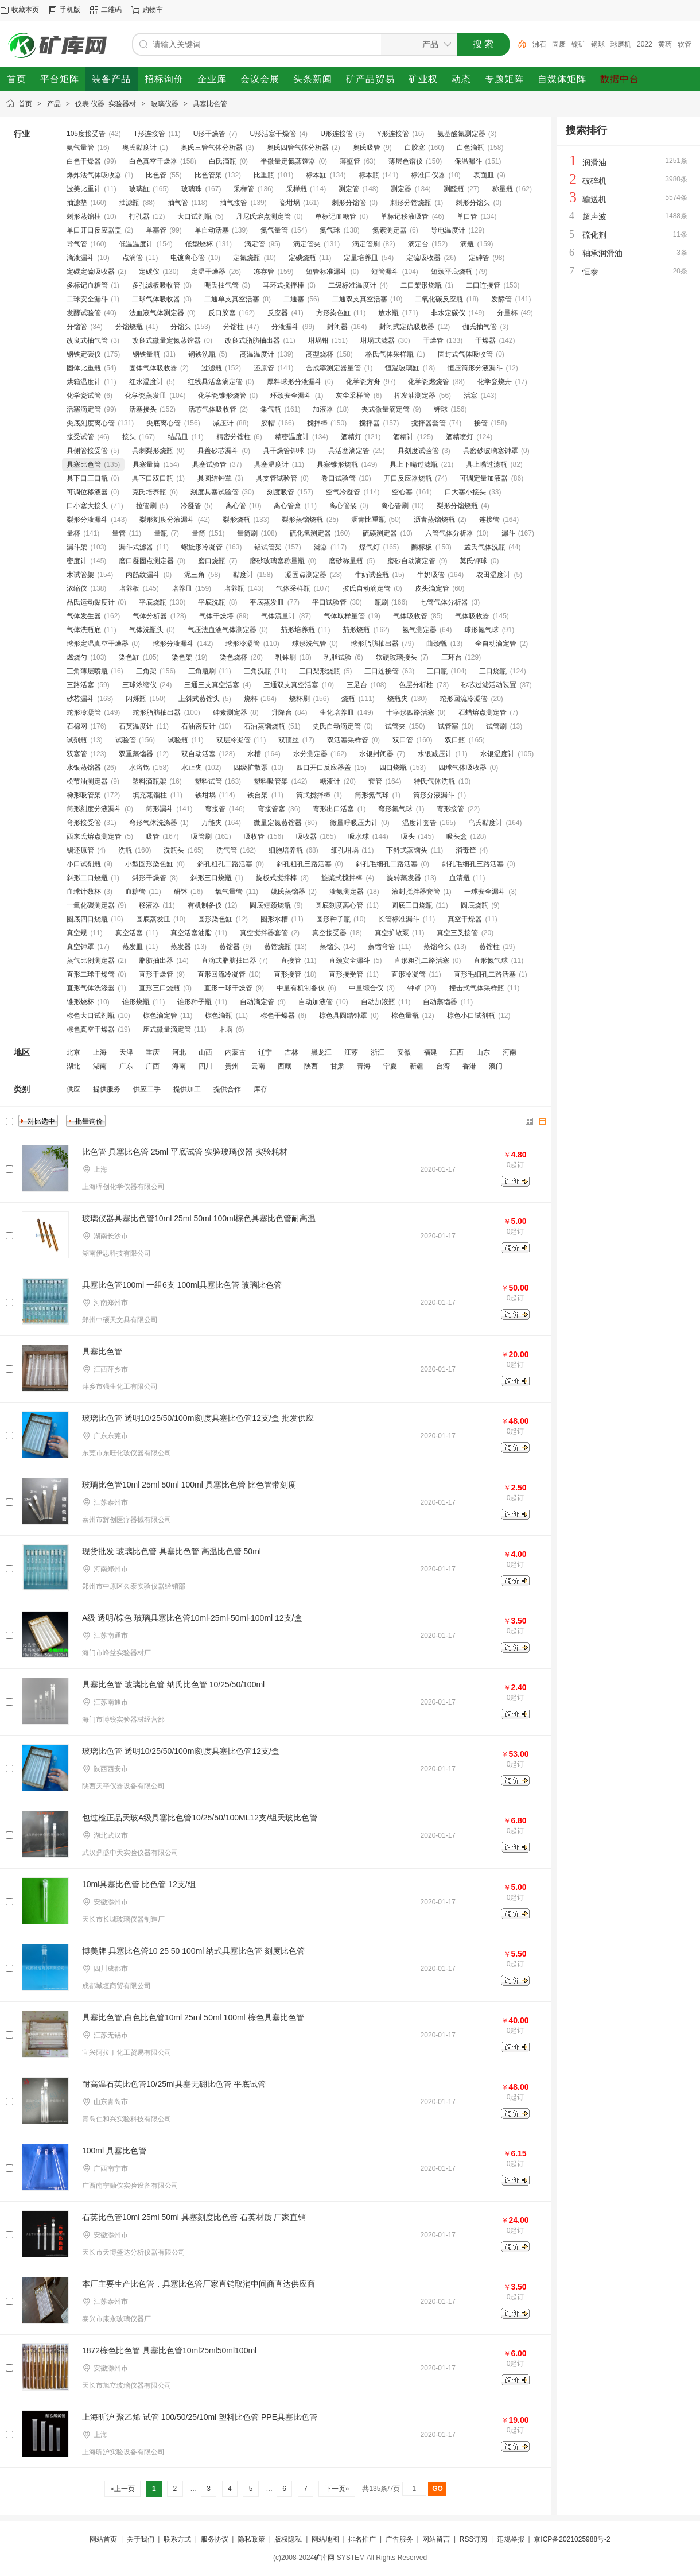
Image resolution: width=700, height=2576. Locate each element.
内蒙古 (235, 1052)
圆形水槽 (274, 919)
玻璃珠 (191, 189)
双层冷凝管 (233, 740)
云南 (258, 1066)
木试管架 (80, 575)
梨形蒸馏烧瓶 (302, 520)
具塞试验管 (209, 464)
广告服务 (399, 2539)
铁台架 (257, 795)
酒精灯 (351, 437)
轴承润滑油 (602, 253)
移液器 (149, 905)
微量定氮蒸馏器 (278, 823)
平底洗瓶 (211, 602)
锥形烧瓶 (136, 1002)
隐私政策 (251, 2539)
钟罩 (414, 988)
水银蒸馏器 (84, 768)
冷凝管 (191, 506)
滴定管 (254, 244)
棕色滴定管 (160, 1016)
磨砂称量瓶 (346, 561)
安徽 (404, 1052)
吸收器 (306, 836)
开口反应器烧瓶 (408, 478)
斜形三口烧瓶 (211, 878)
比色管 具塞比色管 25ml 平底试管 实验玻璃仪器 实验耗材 (184, 1151)
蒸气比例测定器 (91, 960)
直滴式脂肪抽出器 (228, 960)
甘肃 (337, 1066)
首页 (25, 104)
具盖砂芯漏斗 (218, 451)
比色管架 (208, 175)
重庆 (153, 1052)
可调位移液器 (87, 492)
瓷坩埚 (289, 203)
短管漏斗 (385, 272)
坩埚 (225, 1029)
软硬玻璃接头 (396, 657)
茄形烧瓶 (356, 630)
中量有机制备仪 (301, 988)
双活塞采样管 (347, 740)
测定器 (401, 189)
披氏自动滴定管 (367, 588)
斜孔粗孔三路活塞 (304, 864)
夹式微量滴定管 (385, 409)
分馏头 (180, 327)
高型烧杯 (319, 354)
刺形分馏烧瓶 (410, 203)
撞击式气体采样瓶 (476, 988)
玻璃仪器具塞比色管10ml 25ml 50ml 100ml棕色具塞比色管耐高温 (199, 1218)
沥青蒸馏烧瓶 (434, 520)
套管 (375, 781)
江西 (457, 1052)
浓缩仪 (77, 588)
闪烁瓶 (136, 699)
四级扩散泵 (251, 768)
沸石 (566, 44)
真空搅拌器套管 (264, 933)
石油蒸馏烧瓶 (264, 726)
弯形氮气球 (395, 809)
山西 (205, 1052)
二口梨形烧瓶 (421, 285)
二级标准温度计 (352, 285)
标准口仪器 (428, 175)
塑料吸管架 (271, 781)
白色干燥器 (84, 161)
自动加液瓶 (378, 1002)
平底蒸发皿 (267, 602)
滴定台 (418, 244)
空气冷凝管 (343, 492)
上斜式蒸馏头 (199, 699)
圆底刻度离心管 (339, 905)
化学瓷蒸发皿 (145, 396)
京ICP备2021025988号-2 (572, 2539)
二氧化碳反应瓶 (439, 299)
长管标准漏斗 (398, 919)
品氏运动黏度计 (91, 602)
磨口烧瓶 (211, 561)
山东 (483, 1052)
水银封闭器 (376, 754)
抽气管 (178, 203)
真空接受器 (329, 933)
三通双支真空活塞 (290, 685)
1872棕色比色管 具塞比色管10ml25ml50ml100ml (169, 2350)
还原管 (264, 368)
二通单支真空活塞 (231, 299)
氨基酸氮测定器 (461, 134)
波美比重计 (84, 189)
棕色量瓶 (405, 1016)
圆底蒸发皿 (153, 919)
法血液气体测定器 (156, 313)
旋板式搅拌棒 (276, 878)
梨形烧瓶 (236, 520)
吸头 (408, 836)
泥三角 (194, 575)
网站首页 (103, 2539)
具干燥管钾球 (283, 451)
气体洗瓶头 (146, 630)
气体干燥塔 (216, 616)
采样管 (244, 189)
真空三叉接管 (457, 933)
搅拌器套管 (428, 423)
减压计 (223, 423)
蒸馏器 (229, 947)
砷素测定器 (230, 712)
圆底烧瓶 (474, 905)
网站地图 (325, 2539)
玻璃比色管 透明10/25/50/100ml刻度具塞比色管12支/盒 (180, 1751)
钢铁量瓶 (146, 354)
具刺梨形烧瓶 (152, 451)
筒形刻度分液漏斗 (94, 809)
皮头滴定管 (432, 588)
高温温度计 (257, 354)
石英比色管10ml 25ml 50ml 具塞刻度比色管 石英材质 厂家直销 (194, 2217)
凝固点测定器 (305, 575)
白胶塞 (415, 148)
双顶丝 (288, 740)
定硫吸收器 (423, 258)
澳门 (496, 1066)
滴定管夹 (307, 244)
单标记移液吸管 (404, 216)
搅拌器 (369, 423)
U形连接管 (336, 134)
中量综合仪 (366, 988)
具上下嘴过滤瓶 (414, 464)
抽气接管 (233, 203)
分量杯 (507, 313)
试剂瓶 (77, 740)
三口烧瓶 (493, 671)
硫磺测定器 (380, 533)
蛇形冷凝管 (84, 712)
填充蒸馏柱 (150, 795)
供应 (73, 1089)
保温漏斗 (468, 161)
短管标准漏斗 (326, 272)
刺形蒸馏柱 (84, 216)
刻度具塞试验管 (214, 492)
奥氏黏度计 (139, 148)
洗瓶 (125, 850)
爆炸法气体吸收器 (94, 175)
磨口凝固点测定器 (146, 561)
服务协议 (214, 2539)
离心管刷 (395, 506)
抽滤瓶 (129, 203)
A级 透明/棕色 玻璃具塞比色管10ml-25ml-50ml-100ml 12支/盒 (192, 1617)
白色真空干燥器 (153, 161)
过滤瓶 (211, 368)
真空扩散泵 (392, 933)
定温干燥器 (208, 272)
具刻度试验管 (418, 451)
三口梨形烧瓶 (319, 671)
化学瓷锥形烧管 (222, 396)
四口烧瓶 (393, 768)
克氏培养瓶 (149, 492)
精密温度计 (292, 437)
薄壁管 (350, 161)
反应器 (277, 313)
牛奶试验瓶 (372, 575)
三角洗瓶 (257, 671)
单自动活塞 (212, 230)
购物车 (152, 10)
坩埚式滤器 (377, 340)
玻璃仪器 (164, 104)
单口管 (467, 216)
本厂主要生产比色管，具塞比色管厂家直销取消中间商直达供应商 (198, 2283)
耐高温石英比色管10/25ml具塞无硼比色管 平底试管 (174, 2084)
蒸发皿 (132, 947)
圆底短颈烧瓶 (270, 905)
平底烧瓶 (152, 602)
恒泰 (590, 271)
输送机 (594, 199)
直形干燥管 (156, 974)
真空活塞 (129, 933)
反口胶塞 (222, 313)
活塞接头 (143, 409)
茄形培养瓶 (298, 630)
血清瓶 (459, 878)
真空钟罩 (80, 947)
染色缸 (129, 657)
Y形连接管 (393, 134)
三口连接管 (381, 671)
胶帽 (268, 423)
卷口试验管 (338, 478)
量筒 (198, 533)
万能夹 (211, 823)
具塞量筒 (146, 464)
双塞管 (77, 754)
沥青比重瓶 (368, 520)
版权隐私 (288, 2539)
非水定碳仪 (448, 313)
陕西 (311, 1066)
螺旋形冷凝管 (202, 547)
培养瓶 (234, 588)
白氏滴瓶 (222, 161)
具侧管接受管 (87, 451)
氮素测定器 (389, 230)
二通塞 (293, 299)
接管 (481, 423)
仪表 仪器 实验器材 (105, 104)
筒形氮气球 (372, 795)
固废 (585, 44)
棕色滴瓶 (218, 1016)
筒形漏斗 (159, 809)
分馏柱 (233, 327)
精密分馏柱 (233, 437)
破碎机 (594, 180)
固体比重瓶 (84, 368)
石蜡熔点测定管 (482, 712)
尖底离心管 (163, 423)
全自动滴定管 (495, 644)
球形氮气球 (481, 630)
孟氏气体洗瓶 (484, 547)
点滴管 (132, 258)
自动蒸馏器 (440, 1002)
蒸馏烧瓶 (277, 947)
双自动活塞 (198, 754)
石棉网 (77, 726)
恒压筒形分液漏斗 (475, 368)
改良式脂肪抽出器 (252, 340)
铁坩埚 (205, 795)
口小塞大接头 (87, 506)
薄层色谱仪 (405, 161)
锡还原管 (80, 850)
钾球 (441, 409)
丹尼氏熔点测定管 (263, 216)
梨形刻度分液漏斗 (167, 520)
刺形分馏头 (473, 203)
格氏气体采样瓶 (389, 354)
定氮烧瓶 (246, 258)
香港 (469, 1066)
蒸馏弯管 (381, 947)
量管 (119, 533)
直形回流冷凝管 (221, 974)
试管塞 (448, 726)
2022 (671, 44)
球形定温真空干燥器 (98, 644)
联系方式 (177, 2539)
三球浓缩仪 (139, 685)
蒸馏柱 (489, 947)
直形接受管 (346, 974)
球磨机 (647, 44)
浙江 (377, 1052)
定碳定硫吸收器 (91, 272)
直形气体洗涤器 (91, 988)
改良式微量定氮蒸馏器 (166, 340)
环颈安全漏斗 (291, 396)
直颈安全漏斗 (349, 960)
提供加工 (187, 1089)
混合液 (542, 44)
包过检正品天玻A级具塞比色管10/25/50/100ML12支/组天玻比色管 (199, 1817)
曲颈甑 (436, 644)
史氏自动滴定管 (337, 726)
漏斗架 (77, 547)
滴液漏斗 (80, 258)
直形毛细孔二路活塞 (485, 974)
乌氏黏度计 (485, 823)
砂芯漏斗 (80, 699)
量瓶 (161, 533)
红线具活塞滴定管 (215, 382)
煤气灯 (369, 547)
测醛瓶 (454, 189)
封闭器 (337, 327)
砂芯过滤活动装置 (488, 685)
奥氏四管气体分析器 (298, 148)
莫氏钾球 (473, 561)
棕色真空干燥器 (91, 1029)
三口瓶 (437, 671)
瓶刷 (381, 602)
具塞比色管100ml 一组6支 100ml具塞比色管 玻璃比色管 (182, 1284)
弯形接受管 (84, 823)
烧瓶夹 (397, 699)
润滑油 (594, 162)
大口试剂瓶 (194, 216)
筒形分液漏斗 (433, 795)
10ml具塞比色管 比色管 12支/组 (139, 1884)
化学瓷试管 (84, 396)
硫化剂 (594, 234)
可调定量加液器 (484, 478)
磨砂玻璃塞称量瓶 (277, 561)
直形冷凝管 (408, 974)
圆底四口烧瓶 (87, 919)
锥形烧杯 (80, 1002)
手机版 (70, 10)
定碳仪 (149, 272)
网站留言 (436, 2539)
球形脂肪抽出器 (375, 644)
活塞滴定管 (84, 409)
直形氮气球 (490, 960)
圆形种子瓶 (333, 919)
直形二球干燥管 (91, 974)
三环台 (451, 657)
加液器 (323, 409)
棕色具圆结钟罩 (343, 1016)
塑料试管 (208, 781)
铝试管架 (268, 547)
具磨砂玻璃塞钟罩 (490, 451)
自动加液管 (315, 1002)
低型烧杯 (199, 244)
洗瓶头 (174, 850)
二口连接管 (483, 285)
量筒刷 (247, 533)
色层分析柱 (416, 685)
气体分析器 (150, 616)
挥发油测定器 (414, 396)
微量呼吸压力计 (354, 823)
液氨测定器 (346, 892)
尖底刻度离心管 (91, 423)
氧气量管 (229, 892)
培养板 (129, 588)
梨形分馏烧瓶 (457, 506)
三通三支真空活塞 (211, 685)
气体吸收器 (472, 616)
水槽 (254, 754)
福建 (430, 1052)
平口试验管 (329, 602)
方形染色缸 (333, 313)
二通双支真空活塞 (359, 299)
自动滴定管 (257, 1002)
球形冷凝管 (242, 644)
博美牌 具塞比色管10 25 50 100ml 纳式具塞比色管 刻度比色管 (193, 1950)
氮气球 (330, 230)
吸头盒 (456, 836)
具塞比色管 (210, 104)
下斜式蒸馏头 (406, 850)
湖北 (73, 1066)
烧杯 (251, 699)
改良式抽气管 (87, 340)
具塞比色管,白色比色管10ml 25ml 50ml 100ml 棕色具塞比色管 (193, 2017)
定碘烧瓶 (302, 258)
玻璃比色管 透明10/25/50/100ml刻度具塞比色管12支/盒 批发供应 (198, 1418)
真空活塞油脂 (191, 933)
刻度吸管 (280, 492)
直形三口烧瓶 (159, 988)
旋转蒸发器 (404, 878)
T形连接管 (149, 134)
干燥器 (485, 340)
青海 (364, 1066)
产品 (54, 104)
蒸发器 (180, 947)
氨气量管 (80, 148)
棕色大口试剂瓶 (91, 1016)
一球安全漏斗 (484, 892)
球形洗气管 (309, 644)
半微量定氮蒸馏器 (288, 161)
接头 (129, 437)
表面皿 (483, 175)
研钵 (181, 892)
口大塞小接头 (465, 492)
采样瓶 (296, 189)
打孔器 (139, 216)
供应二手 (147, 1089)
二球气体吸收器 (156, 299)
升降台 (281, 712)
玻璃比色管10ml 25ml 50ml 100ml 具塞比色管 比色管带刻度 (189, 1484)
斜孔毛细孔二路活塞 (387, 864)
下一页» (336, 2489)
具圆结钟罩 (214, 478)
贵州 (232, 1066)
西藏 (284, 1066)
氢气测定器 (419, 630)
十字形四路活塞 (410, 712)
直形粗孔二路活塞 (421, 960)
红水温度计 (146, 382)
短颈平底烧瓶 (451, 272)
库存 (260, 1089)
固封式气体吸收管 (465, 354)
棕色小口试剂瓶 (471, 1016)
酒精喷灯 (459, 437)
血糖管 (135, 892)
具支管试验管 (276, 478)
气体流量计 (278, 616)
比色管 (156, 175)
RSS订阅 (474, 2539)
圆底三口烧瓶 (412, 905)
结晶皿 (178, 437)
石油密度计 (198, 726)
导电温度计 (448, 230)
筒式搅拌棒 (313, 795)
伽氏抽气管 (479, 327)
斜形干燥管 (149, 878)
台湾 (443, 1066)
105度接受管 (86, 134)
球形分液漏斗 (173, 644)
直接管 (291, 960)
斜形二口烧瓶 (87, 878)
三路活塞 (80, 685)
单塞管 (156, 230)
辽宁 (265, 1052)
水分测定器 (310, 754)
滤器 (321, 547)
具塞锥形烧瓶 (337, 464)
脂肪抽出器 (156, 960)
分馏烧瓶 (129, 327)
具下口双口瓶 (152, 478)
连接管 (489, 520)
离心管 (235, 506)
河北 (179, 1052)
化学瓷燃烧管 (428, 382)
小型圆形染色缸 (149, 864)
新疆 (416, 1066)
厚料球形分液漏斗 (294, 382)
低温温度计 (136, 244)
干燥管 (433, 340)
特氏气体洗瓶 (434, 781)
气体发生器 (84, 616)
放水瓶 (388, 313)
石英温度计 (136, 726)
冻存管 (264, 272)
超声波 (594, 216)
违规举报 (510, 2539)
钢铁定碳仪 (84, 354)
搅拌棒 (317, 423)
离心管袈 (343, 506)
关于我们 (140, 2539)
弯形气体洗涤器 (153, 823)
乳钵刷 (285, 657)
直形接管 (287, 974)
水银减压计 (435, 754)
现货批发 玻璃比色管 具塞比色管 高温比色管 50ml (171, 1551)
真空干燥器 (465, 919)
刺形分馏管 (349, 203)
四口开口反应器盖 (323, 768)
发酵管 (501, 299)
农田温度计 (493, 575)
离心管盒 (287, 506)
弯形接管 (450, 809)
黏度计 (243, 575)
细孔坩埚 (345, 850)
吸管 (153, 836)
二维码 (111, 10)
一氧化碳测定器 (91, 905)
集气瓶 (270, 409)
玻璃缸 (139, 189)
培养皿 (182, 588)
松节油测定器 (87, 781)
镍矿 (605, 44)
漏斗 (508, 533)
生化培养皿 (337, 712)
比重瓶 (264, 175)
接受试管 (80, 437)
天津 (126, 1052)
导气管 (77, 244)
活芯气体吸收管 (212, 409)
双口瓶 (455, 740)
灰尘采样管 (353, 396)
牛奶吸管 (431, 575)
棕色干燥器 (277, 1016)
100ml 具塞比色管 (114, 2150)
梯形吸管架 (84, 795)
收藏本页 (25, 10)
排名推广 (362, 2539)
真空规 (77, 933)
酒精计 (403, 437)
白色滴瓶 (470, 148)
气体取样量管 (344, 616)
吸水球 (358, 836)
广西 (153, 1066)
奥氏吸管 (366, 148)
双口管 (402, 740)
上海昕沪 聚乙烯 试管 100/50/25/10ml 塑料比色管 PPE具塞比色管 (199, 2417)
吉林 (291, 1052)
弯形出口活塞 (333, 809)
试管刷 (496, 726)
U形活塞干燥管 (273, 134)
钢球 (624, 44)
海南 (179, 1066)
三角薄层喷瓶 (87, 671)
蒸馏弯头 (437, 947)
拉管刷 (146, 506)
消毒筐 (466, 850)
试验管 (125, 740)
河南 (509, 1052)
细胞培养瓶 (286, 850)
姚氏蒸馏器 (288, 892)
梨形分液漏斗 (87, 520)
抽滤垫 (77, 203)
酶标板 (421, 547)
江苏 (351, 1052)
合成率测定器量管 (333, 368)
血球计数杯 (84, 892)
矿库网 (324, 2558)
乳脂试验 (338, 657)
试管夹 (395, 726)
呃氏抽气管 (221, 285)
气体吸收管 (410, 616)
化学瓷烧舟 (494, 382)
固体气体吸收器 (153, 368)
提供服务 (106, 1089)
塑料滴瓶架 (149, 781)
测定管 (349, 189)
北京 (73, 1052)
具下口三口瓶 (87, 478)
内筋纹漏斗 (143, 575)
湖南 (100, 1066)
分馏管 (77, 327)
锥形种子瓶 (194, 1002)
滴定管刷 (366, 244)
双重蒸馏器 (136, 754)
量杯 (73, 533)
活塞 (470, 396)
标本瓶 (369, 175)
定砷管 (479, 258)
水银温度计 (497, 754)
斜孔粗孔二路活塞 (224, 864)
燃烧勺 (77, 657)
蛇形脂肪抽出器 (157, 712)
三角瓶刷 (202, 671)
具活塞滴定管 (349, 451)
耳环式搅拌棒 (283, 285)
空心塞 (402, 492)
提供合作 (227, 1089)
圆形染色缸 (215, 919)
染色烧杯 (233, 657)
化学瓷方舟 (363, 382)
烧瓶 (348, 699)
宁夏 (390, 1066)
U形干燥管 (209, 134)
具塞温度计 (271, 464)
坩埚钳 (318, 340)
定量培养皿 (361, 258)
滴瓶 (467, 244)
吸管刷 (201, 836)
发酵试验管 (84, 313)
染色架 (182, 657)
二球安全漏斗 (87, 299)
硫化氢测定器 (310, 533)
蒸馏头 (330, 947)
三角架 (146, 671)
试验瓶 (178, 740)
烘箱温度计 (84, 382)
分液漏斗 (285, 327)
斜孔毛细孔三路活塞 (473, 864)
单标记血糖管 (335, 216)
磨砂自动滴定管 (411, 561)
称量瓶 (502, 189)
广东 (126, 1066)
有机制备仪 (205, 905)
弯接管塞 (271, 809)
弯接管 (215, 809)
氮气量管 (274, 230)
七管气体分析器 (444, 602)
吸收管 (254, 836)
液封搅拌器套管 (416, 892)
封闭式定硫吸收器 (406, 327)
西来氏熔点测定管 (94, 836)
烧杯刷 (299, 699)
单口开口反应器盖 (94, 230)
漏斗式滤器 (136, 547)
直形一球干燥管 (228, 988)
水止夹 (191, 768)
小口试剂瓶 (84, 864)
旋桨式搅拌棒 (342, 878)
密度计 (77, 561)
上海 (100, 1052)
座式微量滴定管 (167, 1029)
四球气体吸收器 (462, 768)
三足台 (357, 685)
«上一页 (122, 2489)
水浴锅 (139, 768)
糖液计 (330, 781)
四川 (205, 1066)
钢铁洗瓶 (202, 354)
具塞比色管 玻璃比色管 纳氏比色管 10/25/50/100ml (173, 1684)
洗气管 (226, 850)
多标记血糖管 (87, 285)
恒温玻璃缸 (402, 368)
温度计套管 (419, 823)
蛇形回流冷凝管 (464, 699)
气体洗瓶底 (84, 630)
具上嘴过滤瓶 (486, 464)
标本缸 (316, 175)
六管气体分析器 (449, 533)
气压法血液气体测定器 (222, 630)
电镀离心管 (187, 258)
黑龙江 (321, 1052)
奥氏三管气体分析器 (212, 148)
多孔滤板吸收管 (156, 285)
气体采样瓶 (293, 588)
